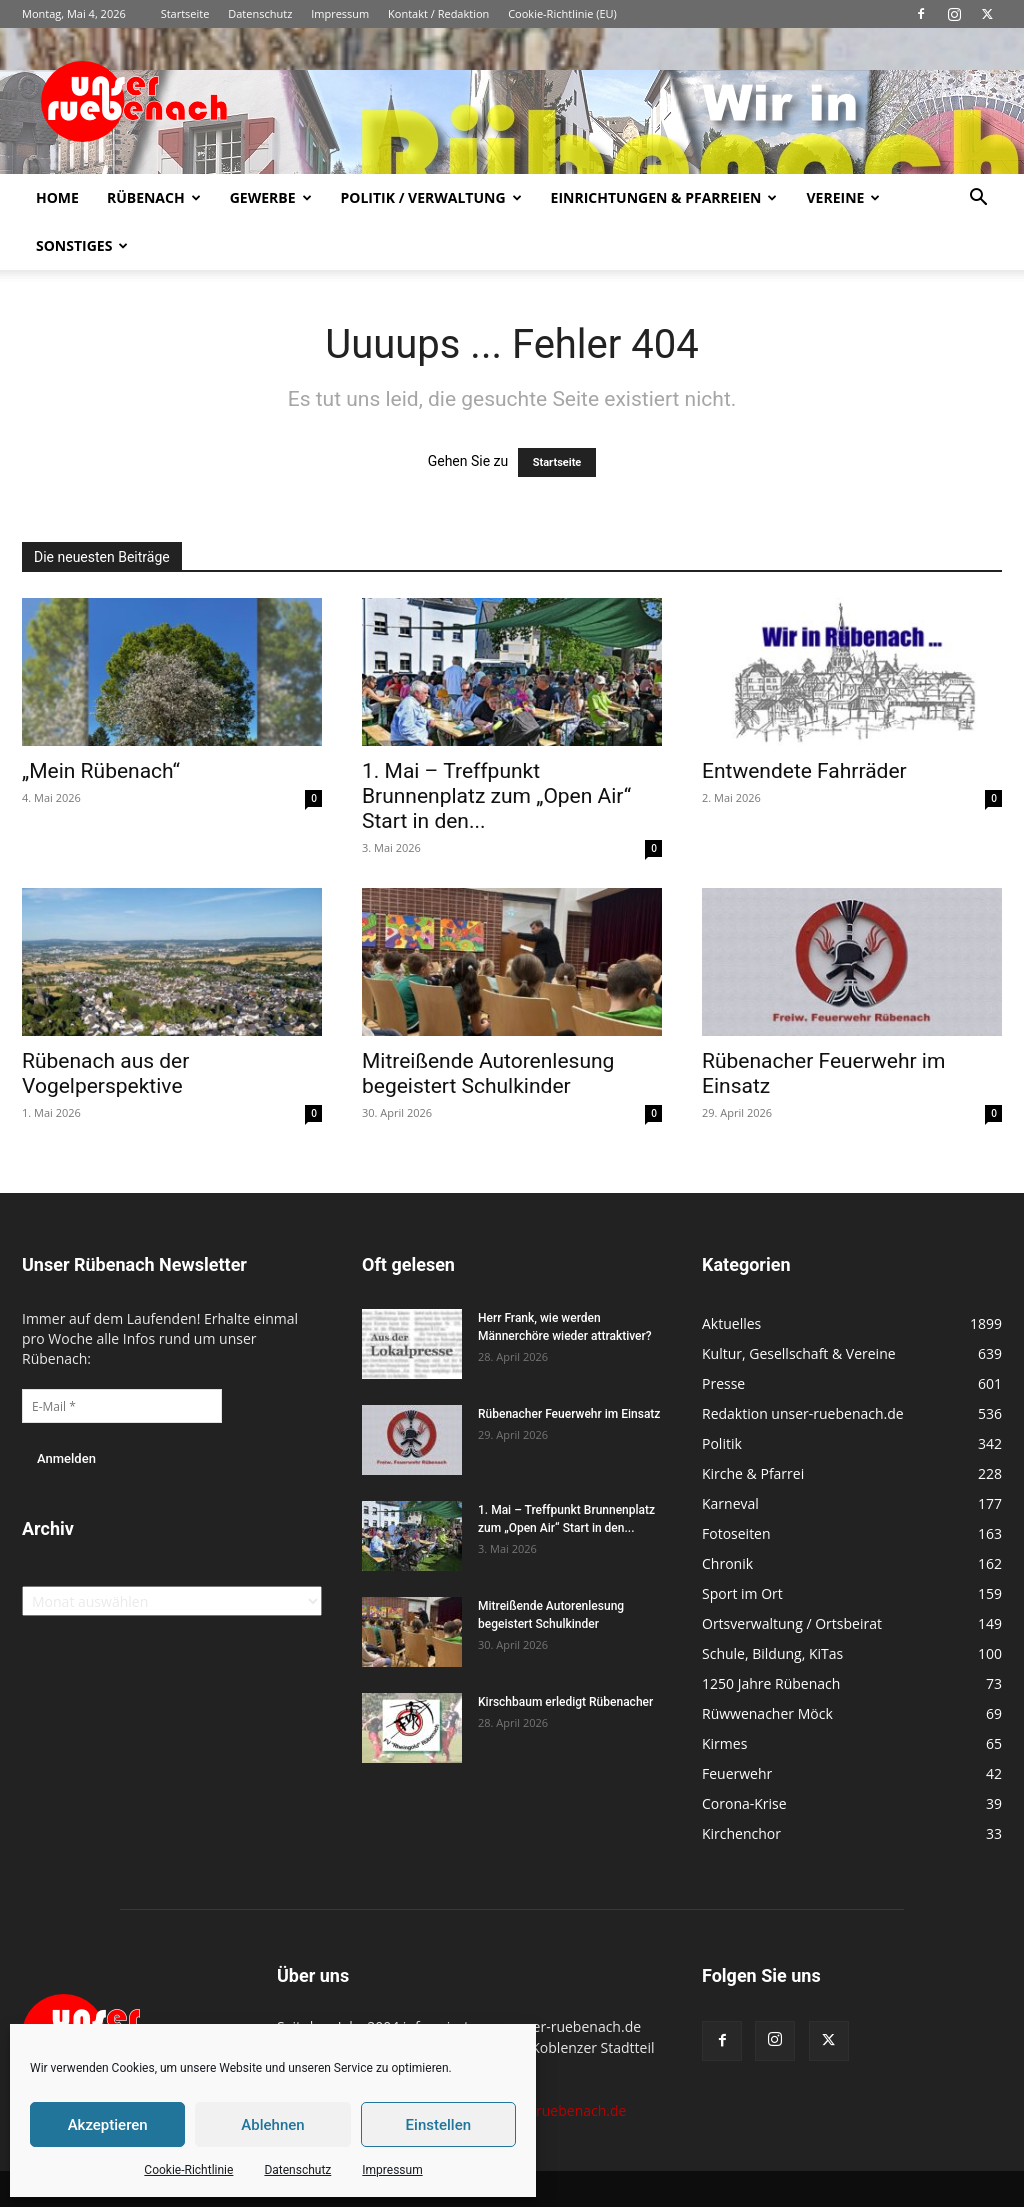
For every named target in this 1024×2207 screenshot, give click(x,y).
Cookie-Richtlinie (188, 2170)
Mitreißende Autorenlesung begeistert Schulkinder (488, 1073)
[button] (978, 199)
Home (57, 197)
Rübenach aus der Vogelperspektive (105, 1073)
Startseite (185, 13)
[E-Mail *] (122, 1406)
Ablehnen (272, 2125)
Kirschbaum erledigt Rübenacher (565, 1702)
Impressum (392, 2170)
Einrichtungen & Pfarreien (664, 197)
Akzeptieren (108, 2125)
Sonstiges (82, 245)
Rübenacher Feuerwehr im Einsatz (569, 1414)
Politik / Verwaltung (431, 197)
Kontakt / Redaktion (438, 13)
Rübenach (154, 197)
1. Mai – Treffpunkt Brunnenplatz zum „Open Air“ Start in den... (496, 796)
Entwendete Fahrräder (804, 771)
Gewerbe (271, 197)
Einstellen (438, 2125)
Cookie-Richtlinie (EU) (562, 13)
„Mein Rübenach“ (101, 771)
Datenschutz (297, 2170)
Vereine (843, 197)
